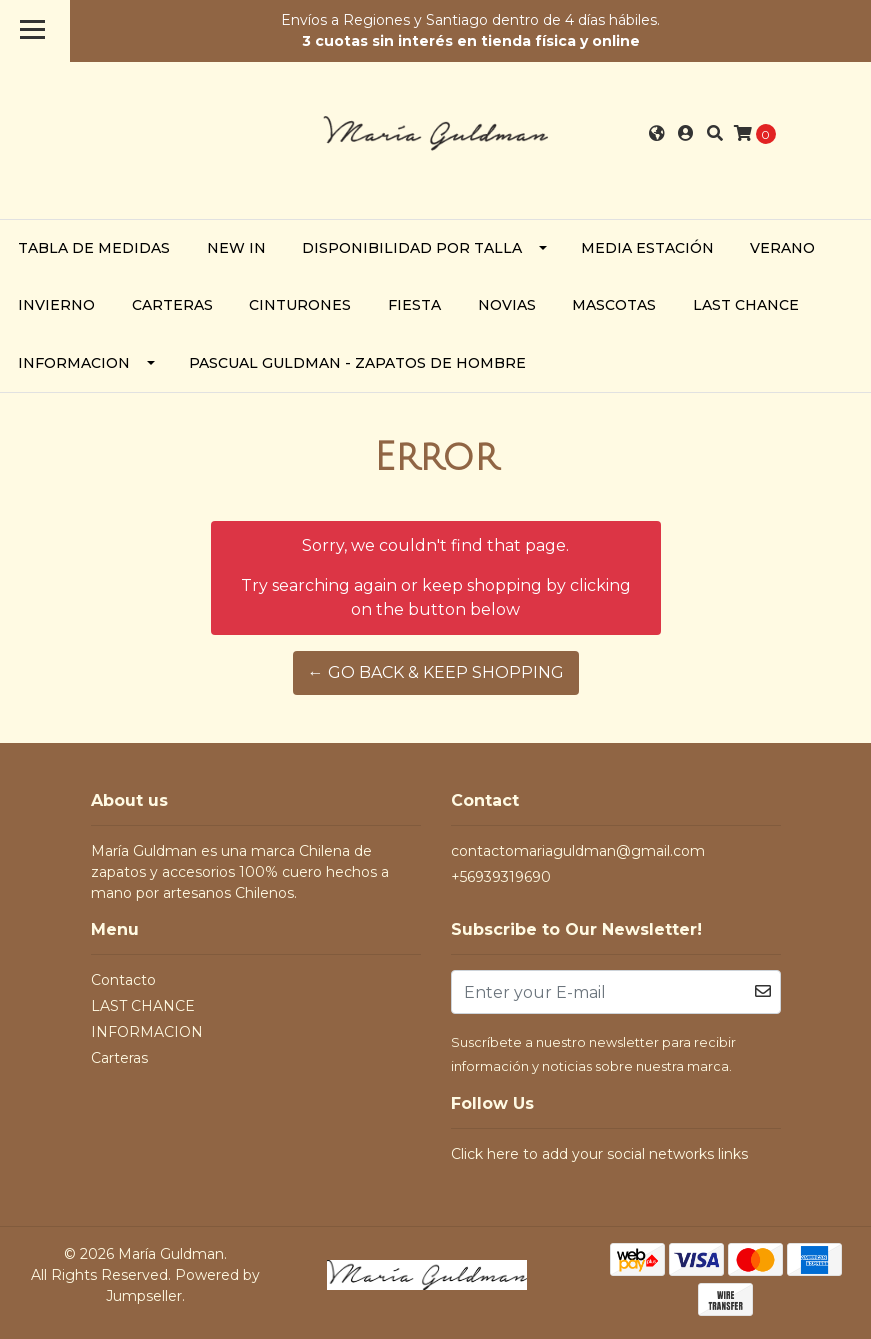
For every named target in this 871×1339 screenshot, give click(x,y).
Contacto (123, 980)
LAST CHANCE (746, 305)
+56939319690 (501, 877)
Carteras (172, 305)
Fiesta (414, 305)
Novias (507, 305)
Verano (782, 248)
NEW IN (236, 248)
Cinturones (300, 305)
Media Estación (647, 248)
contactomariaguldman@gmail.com (578, 851)
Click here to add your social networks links (599, 1154)
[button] (657, 134)
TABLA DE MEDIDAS (94, 248)
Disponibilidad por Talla (412, 248)
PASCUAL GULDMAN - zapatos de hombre (357, 363)
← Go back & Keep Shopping (436, 672)
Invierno (56, 305)
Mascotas (614, 305)
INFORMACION (74, 363)
